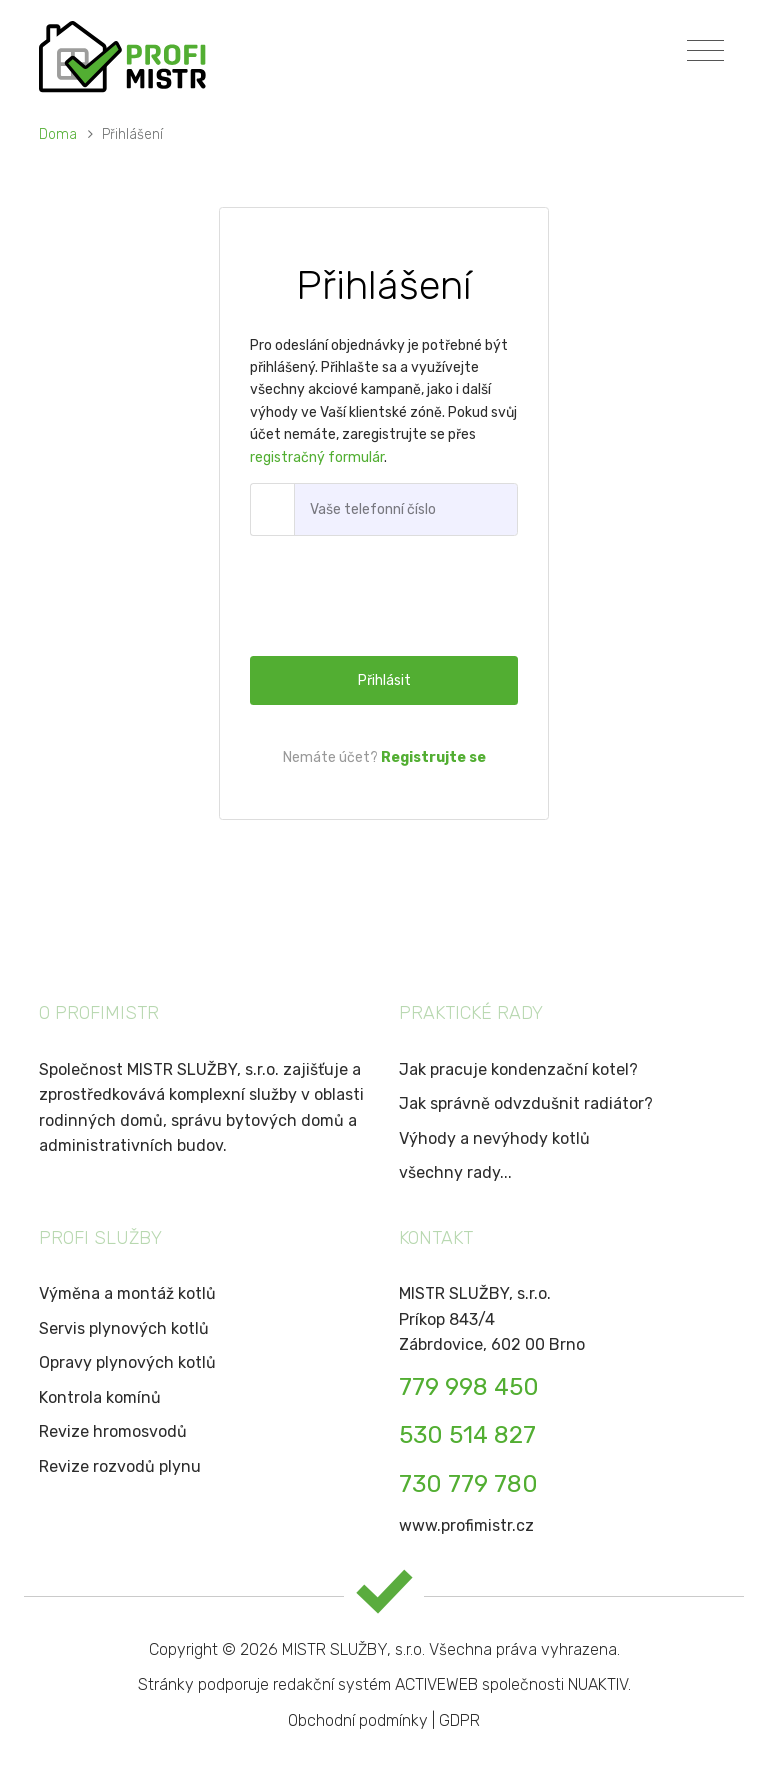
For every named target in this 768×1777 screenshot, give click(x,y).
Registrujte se (433, 757)
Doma (60, 134)
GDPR (459, 1720)
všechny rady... (455, 1172)
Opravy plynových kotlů (127, 1362)
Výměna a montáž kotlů (127, 1293)
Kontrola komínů (100, 1397)
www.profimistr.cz (466, 1525)
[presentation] (402, 596)
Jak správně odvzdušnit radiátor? (526, 1103)
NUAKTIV (598, 1684)
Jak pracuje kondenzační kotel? (518, 1069)
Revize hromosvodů (113, 1431)
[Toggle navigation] (705, 51)
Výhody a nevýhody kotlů (494, 1138)
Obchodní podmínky (358, 1720)
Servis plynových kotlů (124, 1328)
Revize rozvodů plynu (120, 1466)
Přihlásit (384, 680)
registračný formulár (317, 457)
